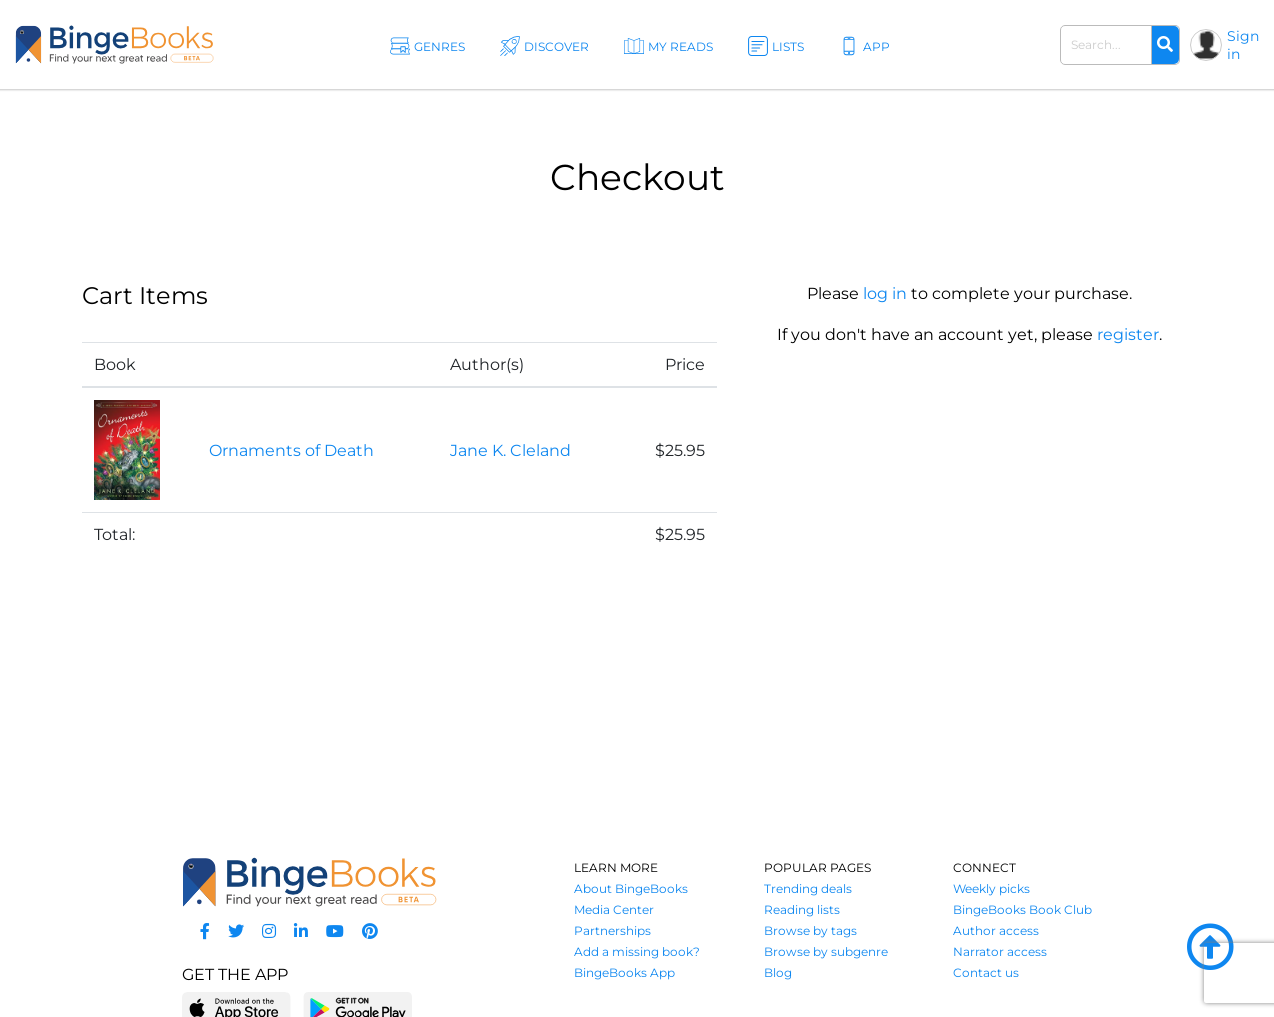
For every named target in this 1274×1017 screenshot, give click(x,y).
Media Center (614, 909)
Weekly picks (991, 888)
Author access (996, 930)
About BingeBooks (631, 888)
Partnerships (612, 930)
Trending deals (808, 888)
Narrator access (1000, 951)
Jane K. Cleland (510, 450)
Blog (778, 972)
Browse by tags (810, 930)
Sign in (1243, 45)
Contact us (986, 972)
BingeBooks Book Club (1022, 909)
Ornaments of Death (291, 450)
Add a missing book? (637, 951)
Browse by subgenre (826, 951)
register (1128, 334)
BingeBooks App (624, 972)
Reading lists (802, 909)
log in (885, 293)
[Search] (1165, 45)
